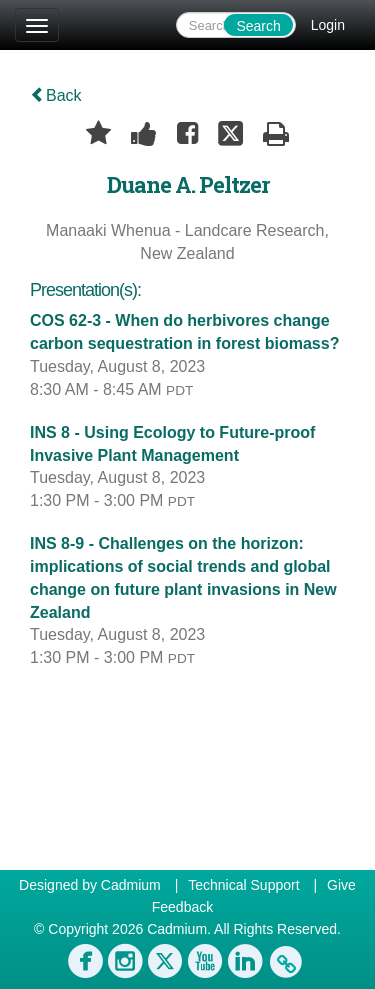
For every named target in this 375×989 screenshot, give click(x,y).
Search (258, 26)
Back (56, 95)
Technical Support (243, 885)
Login (328, 25)
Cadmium (131, 885)
